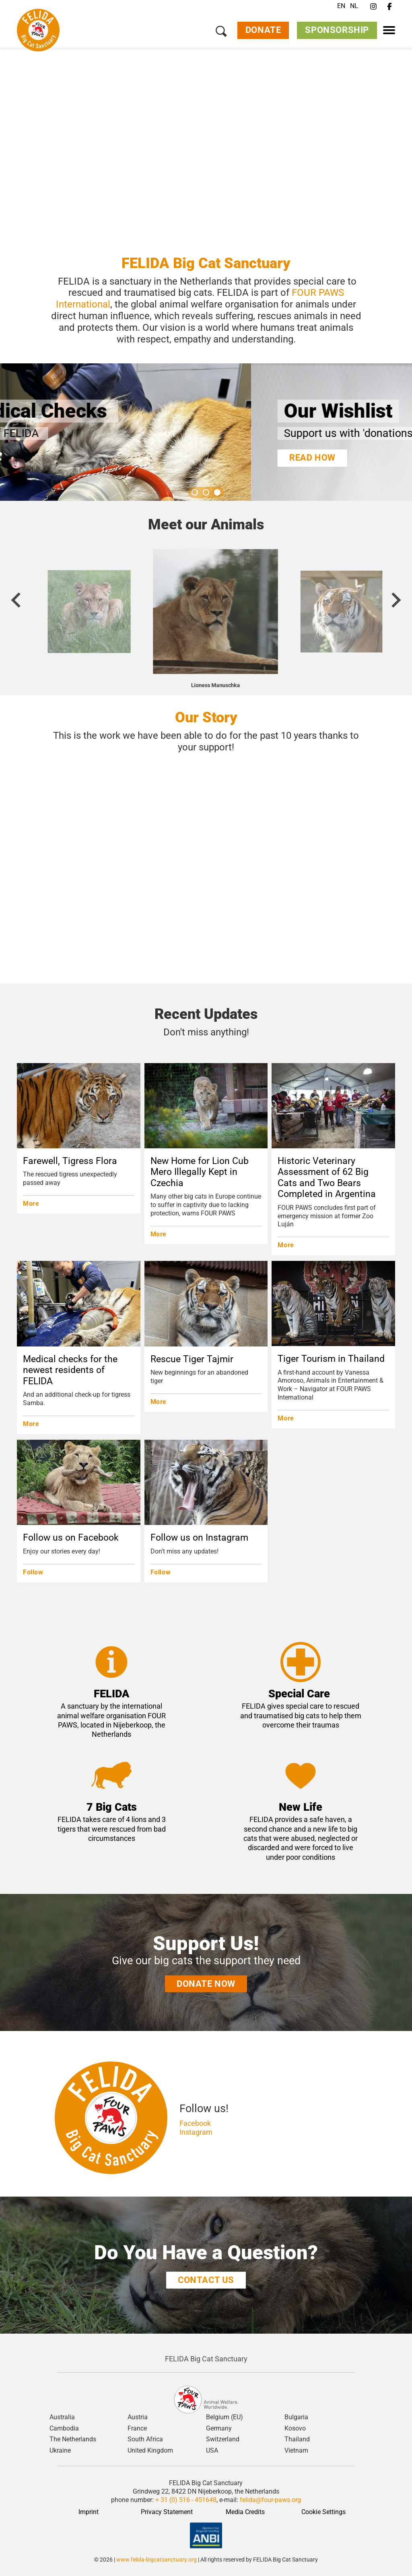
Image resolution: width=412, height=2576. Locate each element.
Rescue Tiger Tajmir (191, 1359)
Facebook (195, 2123)
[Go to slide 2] (206, 492)
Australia (62, 2417)
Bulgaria (296, 2417)
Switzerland (222, 2439)
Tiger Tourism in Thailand (331, 1358)
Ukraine (60, 2450)
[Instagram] (373, 6)
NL (354, 6)
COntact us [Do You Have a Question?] (206, 2280)
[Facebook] (389, 6)
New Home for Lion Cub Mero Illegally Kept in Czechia (199, 1172)
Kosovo (295, 2428)
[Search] (221, 32)
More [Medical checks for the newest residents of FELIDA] (31, 1424)
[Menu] (389, 30)
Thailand (297, 2439)
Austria (138, 2417)
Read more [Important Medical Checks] (63, 458)
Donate (263, 30)
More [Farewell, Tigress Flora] (31, 1203)
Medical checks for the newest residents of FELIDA (70, 1370)
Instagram (195, 2132)
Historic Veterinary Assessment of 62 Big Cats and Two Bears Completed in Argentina (327, 1178)
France (137, 2428)
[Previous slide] (17, 600)
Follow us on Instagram (199, 1537)
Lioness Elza (205, 685)
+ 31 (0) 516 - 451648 (185, 2500)
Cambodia (64, 2428)
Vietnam (296, 2450)
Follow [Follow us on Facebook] (33, 1572)
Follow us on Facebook (71, 1537)
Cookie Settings (323, 2512)
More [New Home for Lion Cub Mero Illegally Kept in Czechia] (158, 1234)
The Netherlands (72, 2439)
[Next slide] (395, 600)
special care (305, 1706)
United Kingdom (150, 2450)
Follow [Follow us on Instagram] (160, 1572)
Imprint (88, 2512)
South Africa (145, 2439)
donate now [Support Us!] (206, 1984)
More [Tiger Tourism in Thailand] (286, 1418)
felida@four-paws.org (270, 2500)
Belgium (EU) (224, 2417)
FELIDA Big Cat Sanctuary (206, 2359)
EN (341, 6)
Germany (219, 2428)
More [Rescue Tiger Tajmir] (158, 1402)
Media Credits (245, 2512)
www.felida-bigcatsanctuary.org (156, 2559)
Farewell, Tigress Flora (70, 1161)
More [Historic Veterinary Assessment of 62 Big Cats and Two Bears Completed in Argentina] (286, 1245)
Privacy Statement (167, 2512)
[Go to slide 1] (195, 492)
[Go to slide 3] (217, 492)
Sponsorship (337, 30)
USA (212, 2450)
